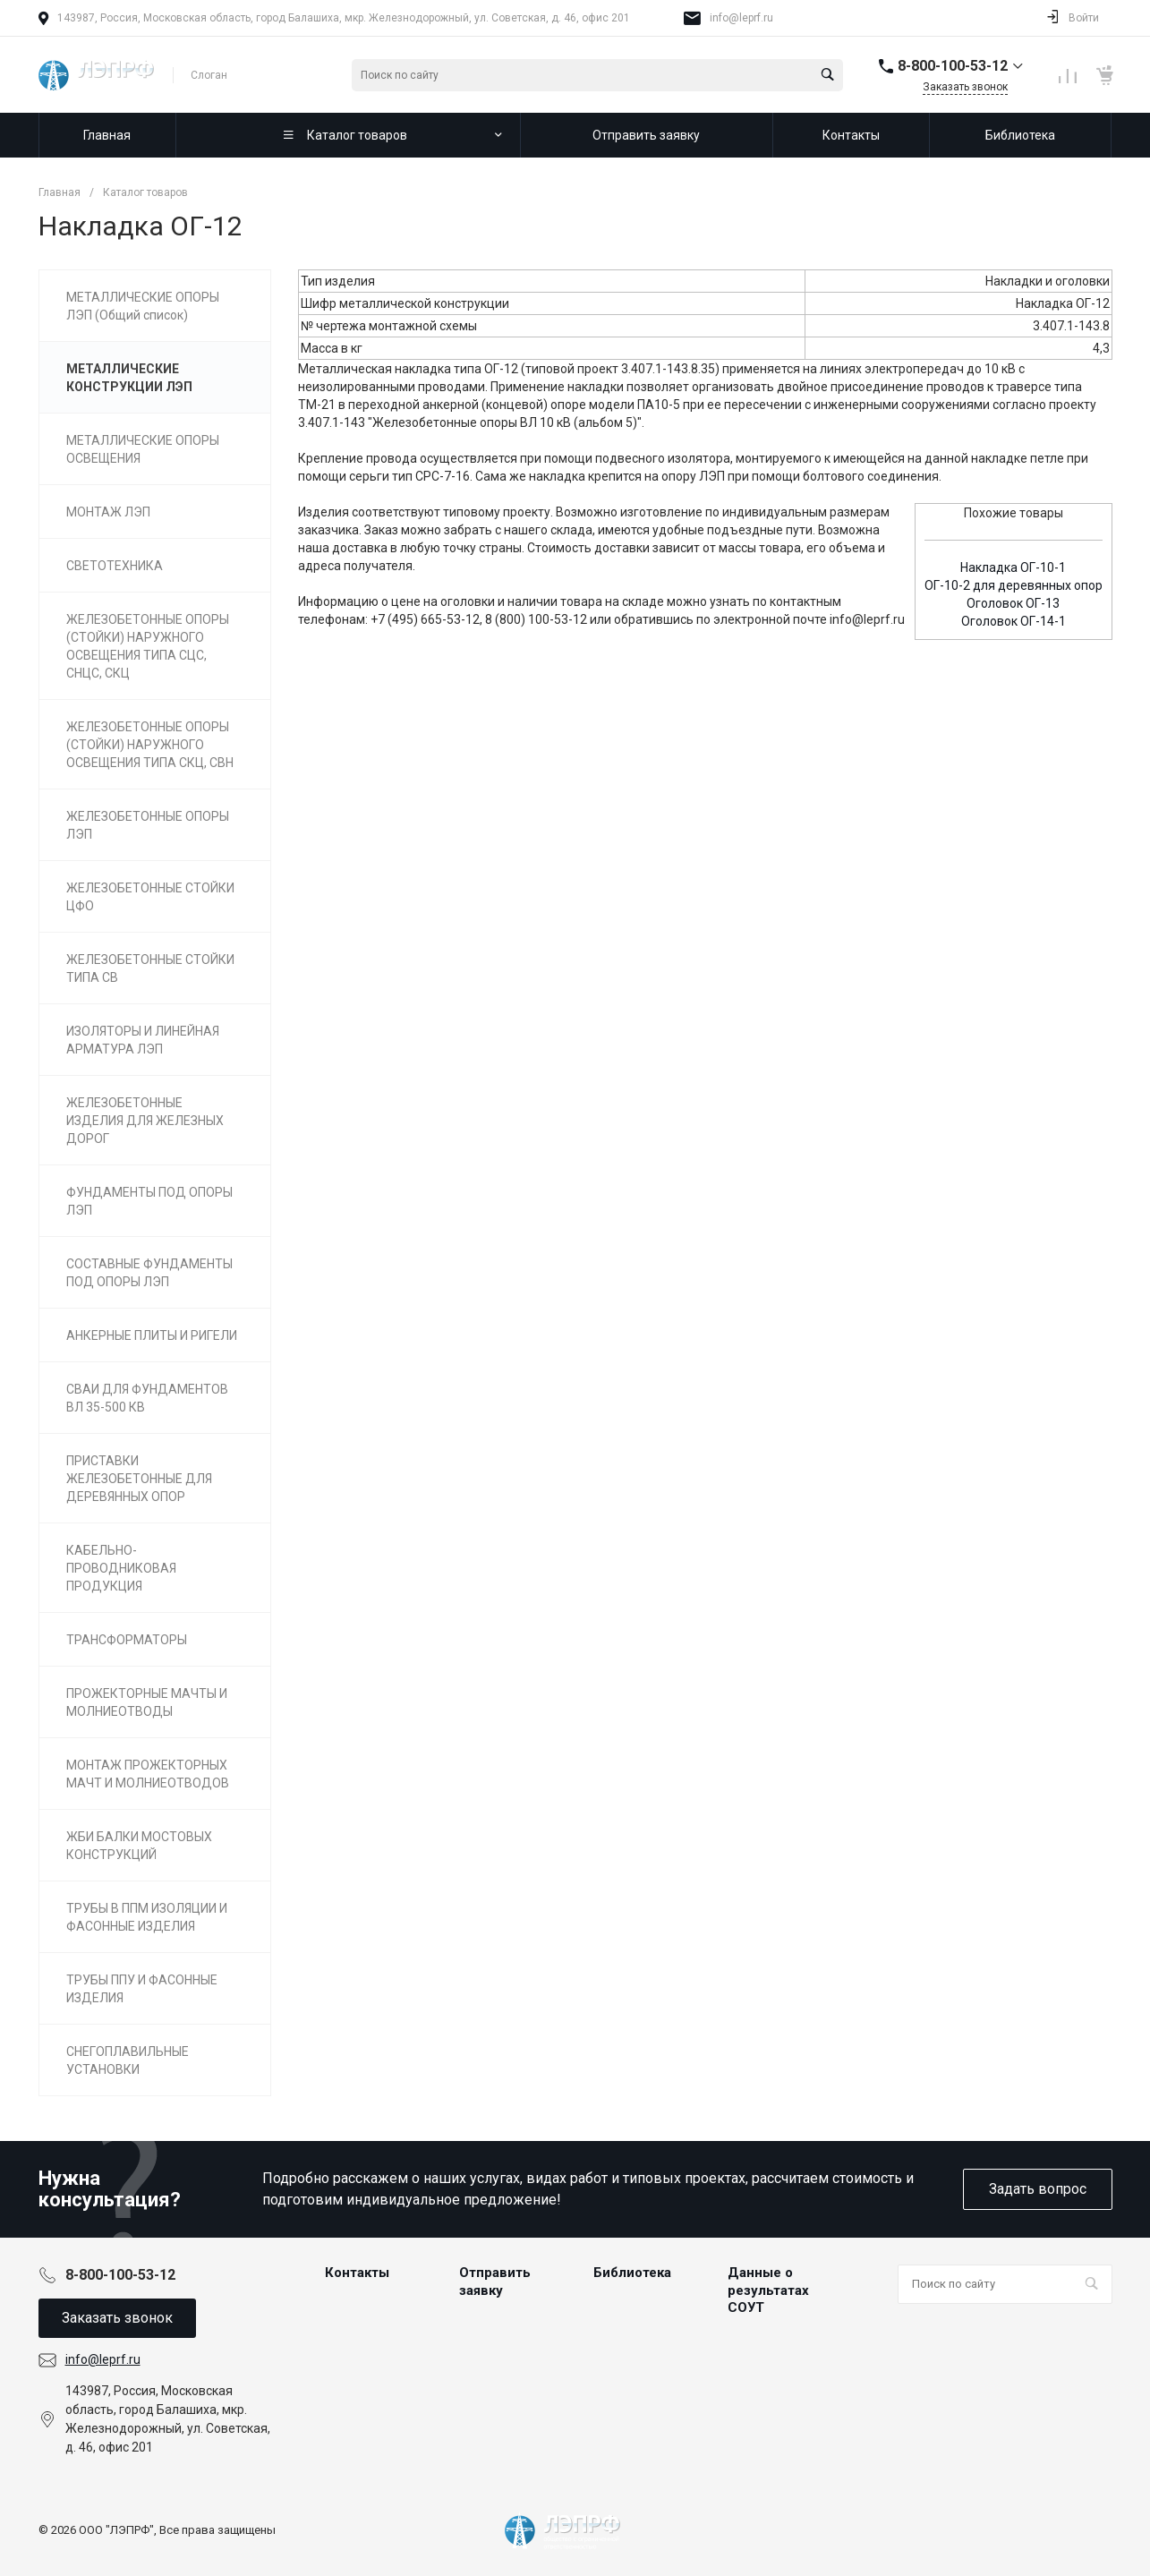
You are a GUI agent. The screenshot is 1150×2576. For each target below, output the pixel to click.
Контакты (357, 2273)
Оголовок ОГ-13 (1013, 603)
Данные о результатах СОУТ (768, 2290)
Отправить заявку (495, 2282)
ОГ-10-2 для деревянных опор (1013, 585)
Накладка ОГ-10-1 (1013, 567)
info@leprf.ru (741, 18)
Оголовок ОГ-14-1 (1013, 621)
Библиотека (632, 2273)
